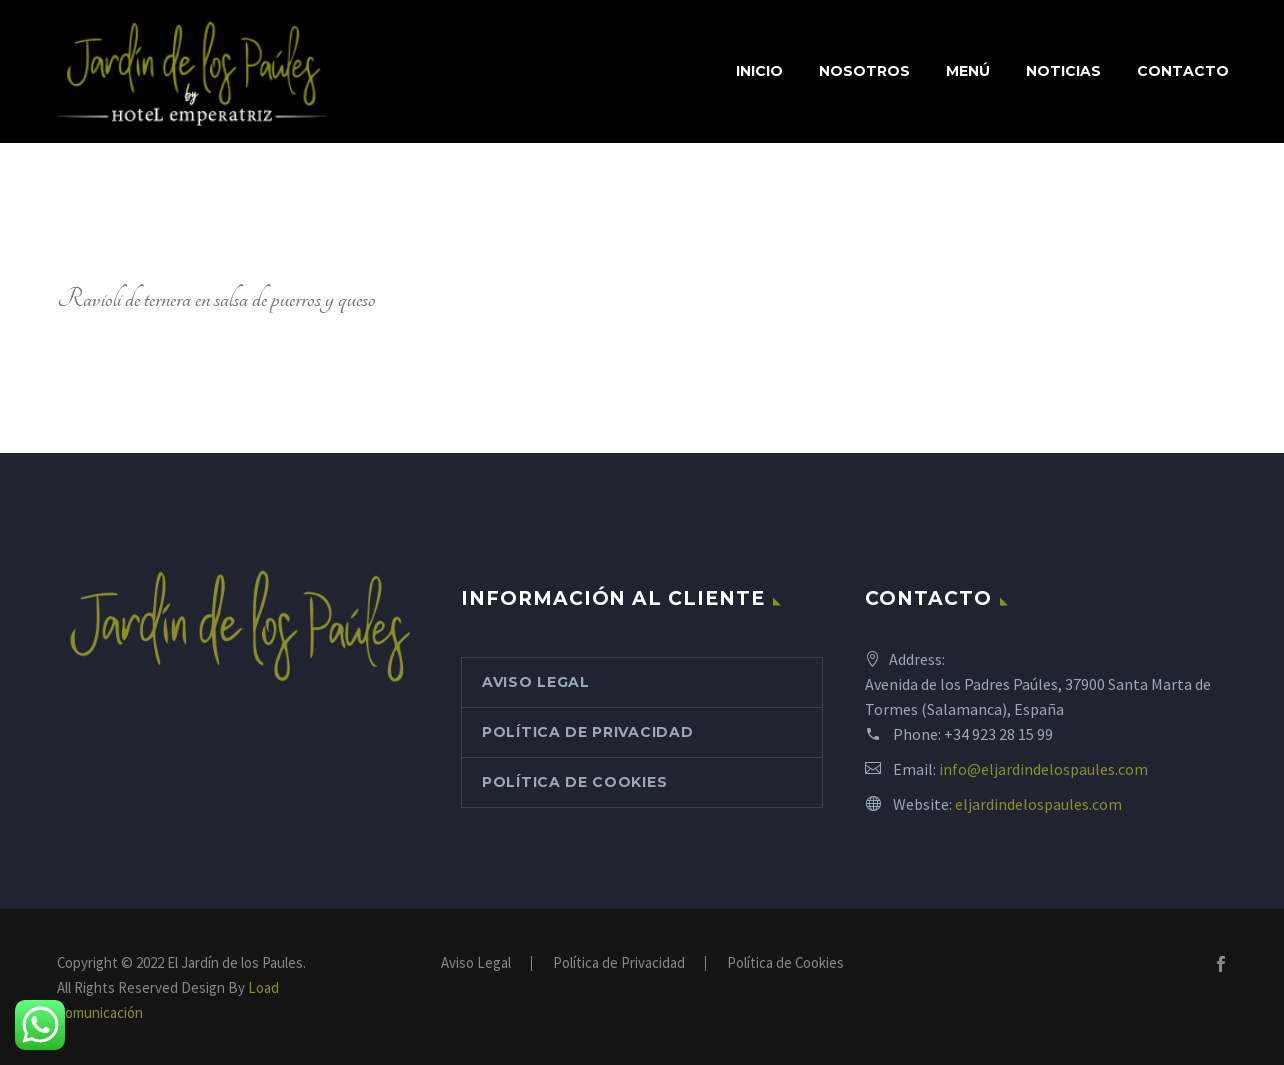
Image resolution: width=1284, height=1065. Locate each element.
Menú (968, 71)
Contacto (1183, 71)
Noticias (1063, 71)
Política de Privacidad (587, 732)
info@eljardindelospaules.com (1043, 769)
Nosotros (864, 71)
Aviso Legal (536, 682)
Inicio (759, 71)
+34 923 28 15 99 (998, 734)
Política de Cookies (574, 782)
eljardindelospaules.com (1038, 804)
